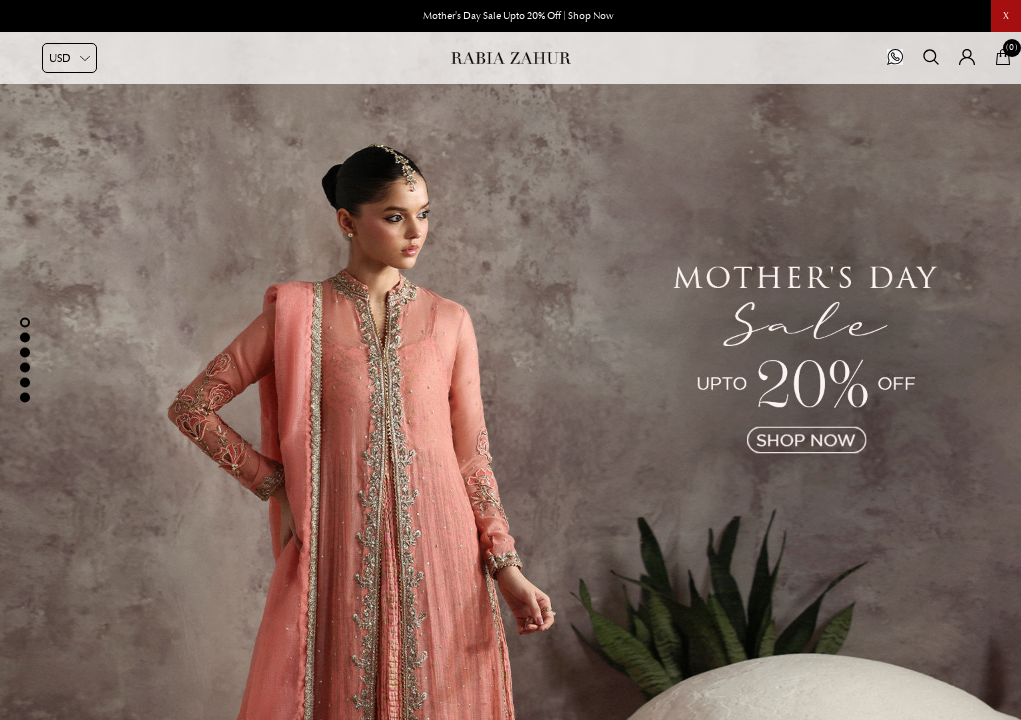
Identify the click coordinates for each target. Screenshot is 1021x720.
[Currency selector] (69, 58)
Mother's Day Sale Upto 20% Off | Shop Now (518, 16)
